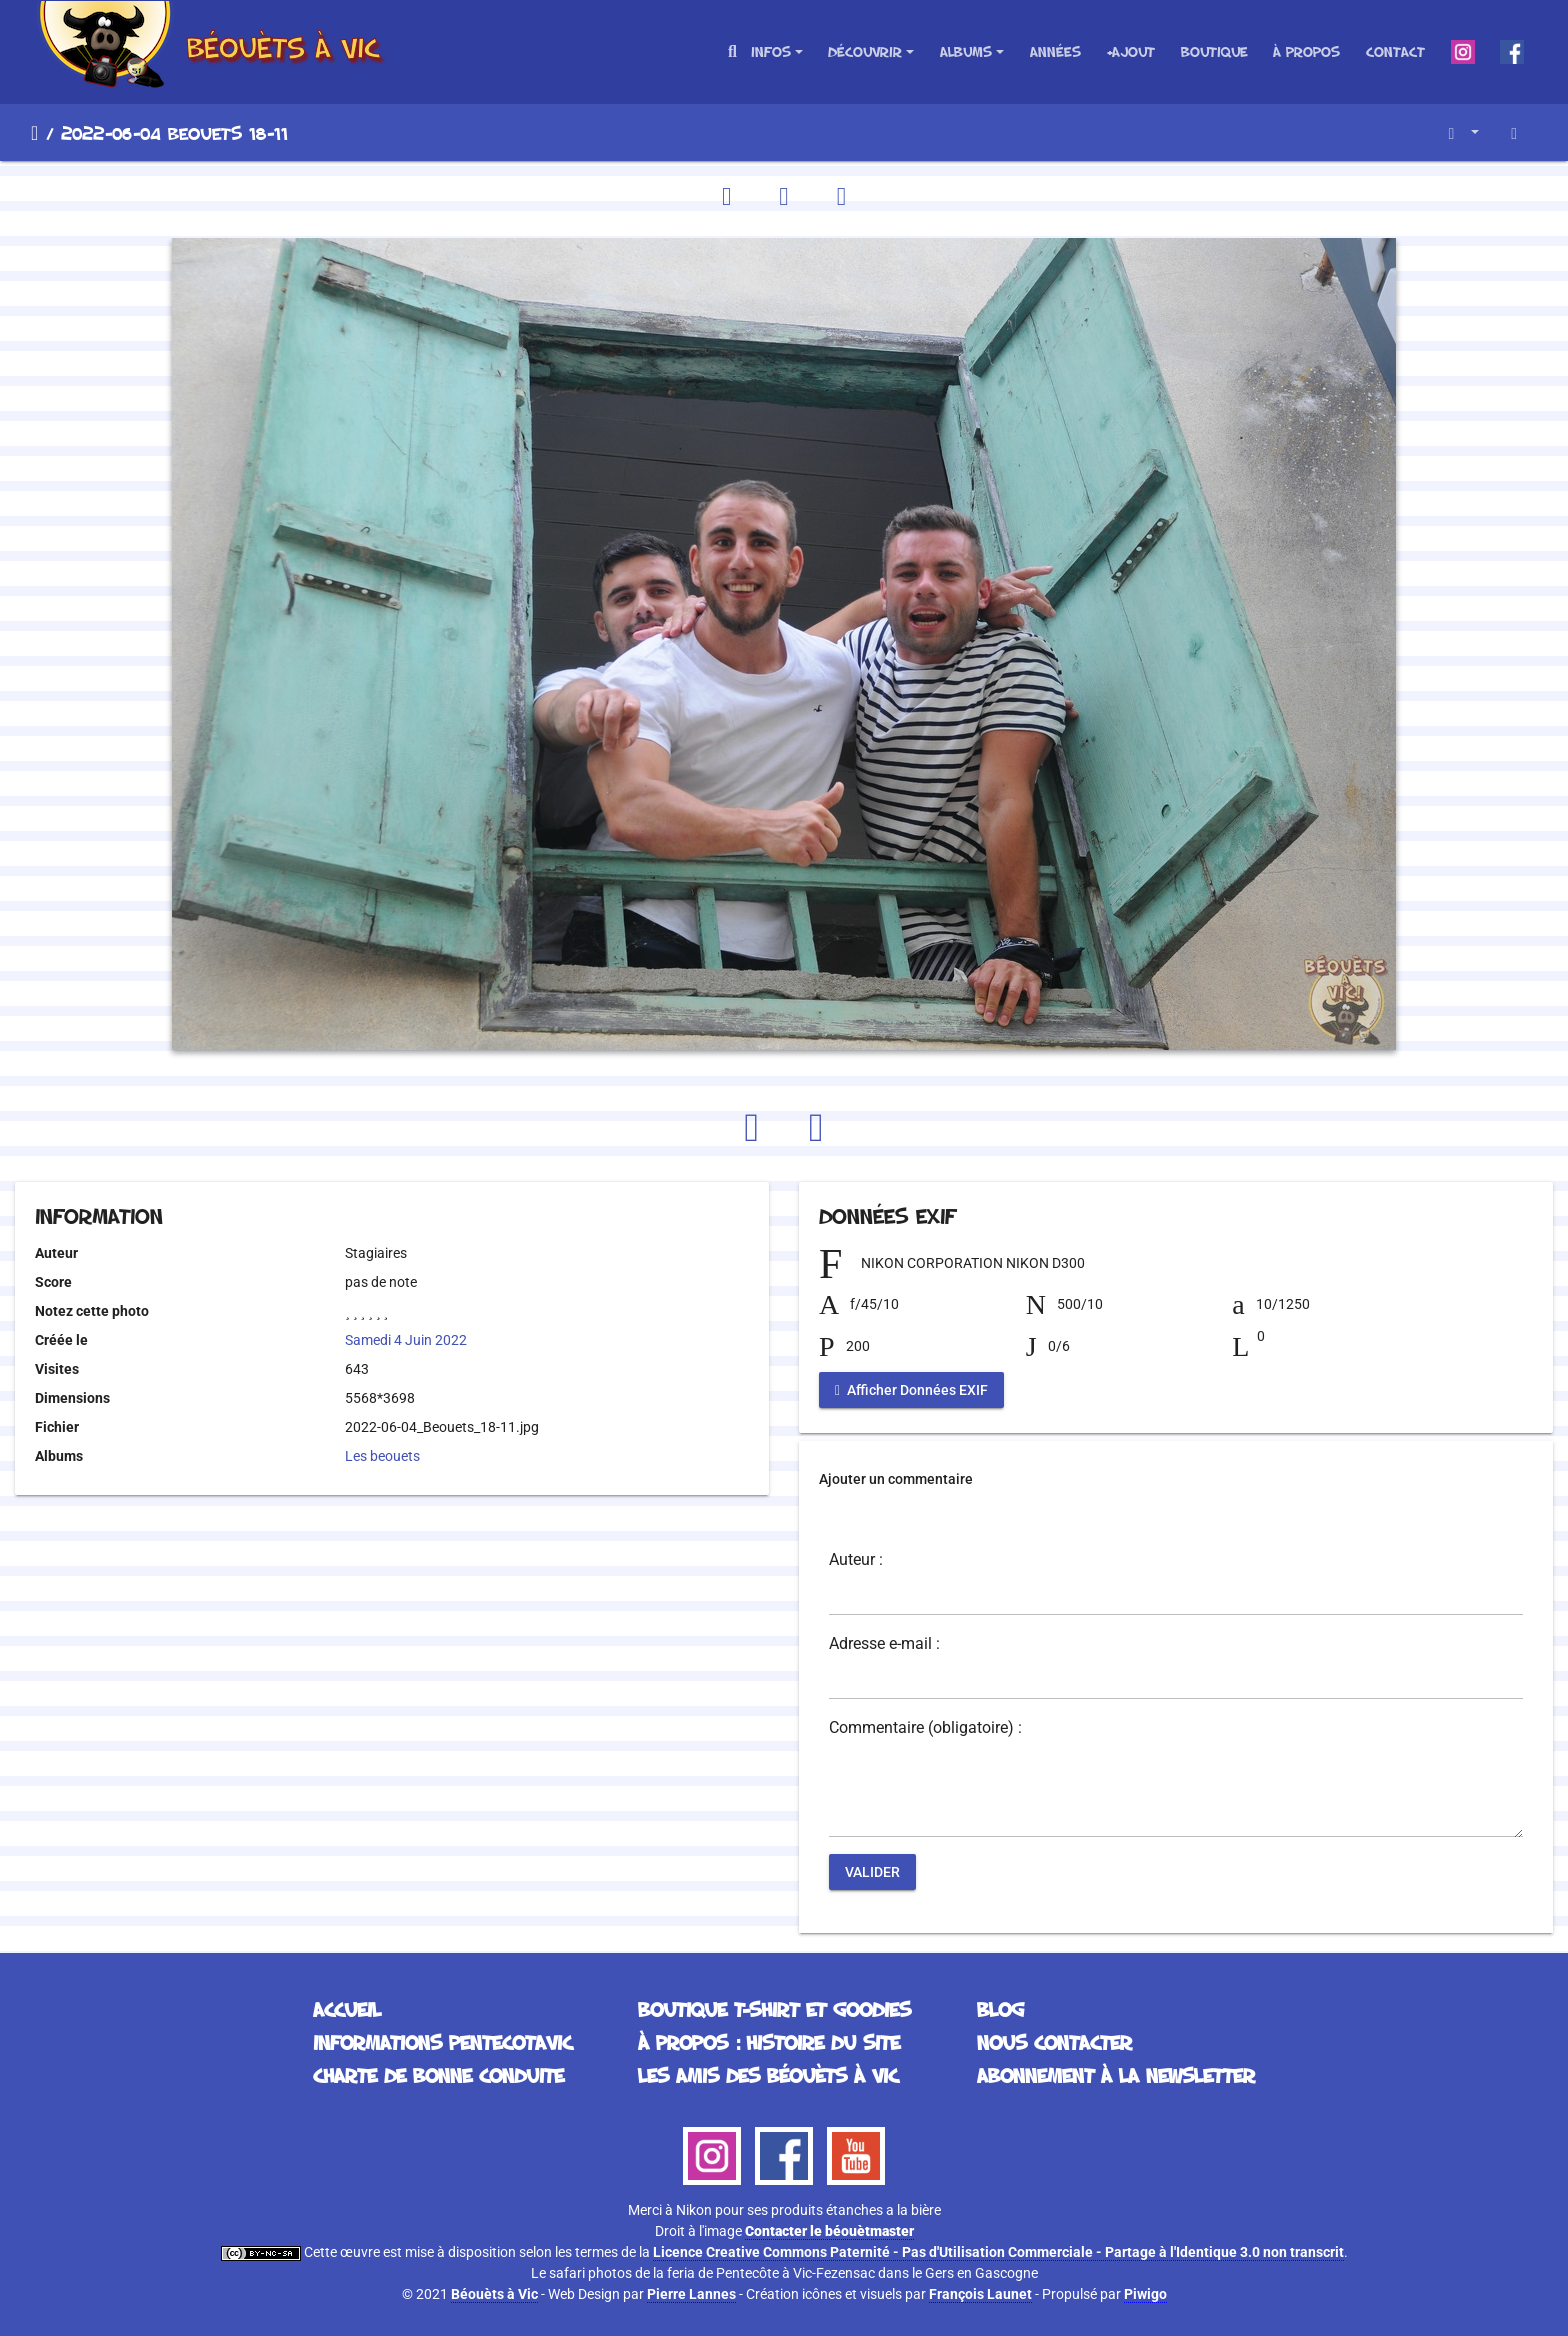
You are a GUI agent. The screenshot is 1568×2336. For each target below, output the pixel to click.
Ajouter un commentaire (896, 1479)
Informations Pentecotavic (442, 2042)
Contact (1395, 51)
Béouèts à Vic (494, 2294)
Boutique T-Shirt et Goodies (774, 2009)
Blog (1000, 2009)
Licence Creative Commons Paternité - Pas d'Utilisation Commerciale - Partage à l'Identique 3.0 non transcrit (998, 2252)
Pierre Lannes (691, 2294)
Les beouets (382, 1456)
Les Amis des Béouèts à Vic (768, 2075)
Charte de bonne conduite (438, 2075)
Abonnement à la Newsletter (1116, 2075)
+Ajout (1130, 51)
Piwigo (1145, 2294)
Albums (966, 51)
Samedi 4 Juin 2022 (406, 1340)
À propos (1306, 51)
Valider (872, 1872)
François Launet (980, 2294)
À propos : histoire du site (769, 2042)
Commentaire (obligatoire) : (925, 1728)
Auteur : (856, 1560)
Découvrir (865, 51)
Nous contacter (1054, 2042)
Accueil (34, 133)
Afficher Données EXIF (911, 1390)
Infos (771, 51)
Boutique (1214, 51)
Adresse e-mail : (884, 1644)
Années (1055, 51)
